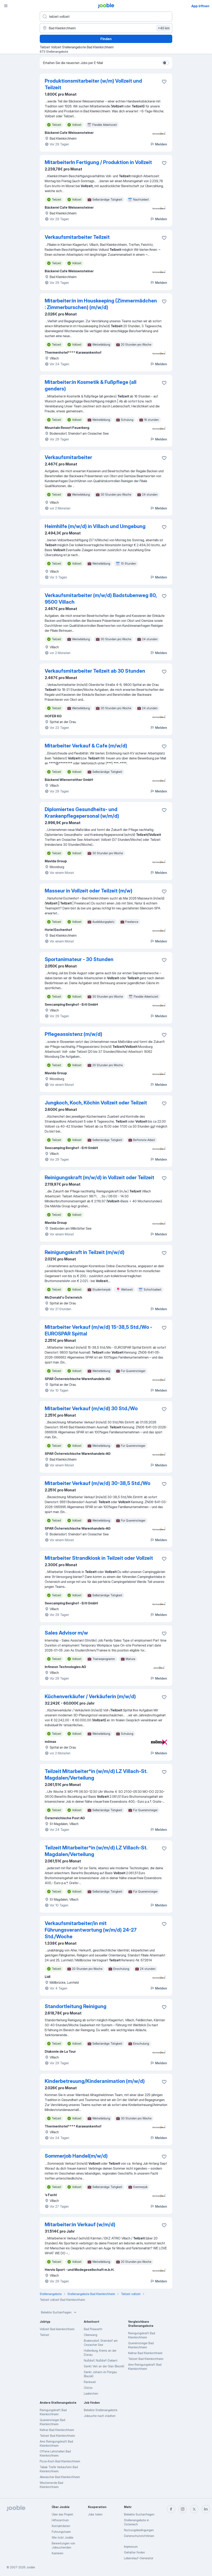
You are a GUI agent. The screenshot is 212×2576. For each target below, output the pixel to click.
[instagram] (182, 2509)
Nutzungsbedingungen (139, 2530)
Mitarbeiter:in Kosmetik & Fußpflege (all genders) (90, 385)
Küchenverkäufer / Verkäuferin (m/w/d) (90, 1696)
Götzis (88, 2387)
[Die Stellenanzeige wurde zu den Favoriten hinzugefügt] (164, 81)
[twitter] (194, 2509)
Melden (158, 144)
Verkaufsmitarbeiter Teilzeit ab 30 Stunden (95, 671)
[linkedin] (206, 2509)
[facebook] (171, 2509)
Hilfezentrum (60, 2520)
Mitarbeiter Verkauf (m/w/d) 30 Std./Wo (91, 1408)
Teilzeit (44, 2335)
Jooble (30, 2567)
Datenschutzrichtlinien (139, 2536)
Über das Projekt (62, 2514)
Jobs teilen (95, 2514)
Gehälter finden (134, 2552)
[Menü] (6, 6)
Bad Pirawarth (93, 2329)
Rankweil (90, 2382)
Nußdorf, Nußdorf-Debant (101, 2360)
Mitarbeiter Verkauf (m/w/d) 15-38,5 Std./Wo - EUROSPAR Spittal (98, 1330)
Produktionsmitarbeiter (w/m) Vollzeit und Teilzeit (93, 84)
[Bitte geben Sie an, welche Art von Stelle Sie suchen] (106, 16)
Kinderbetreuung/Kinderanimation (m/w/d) (95, 2081)
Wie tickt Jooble (62, 2537)
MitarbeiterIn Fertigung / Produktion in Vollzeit (98, 162)
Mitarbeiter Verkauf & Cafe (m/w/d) (86, 746)
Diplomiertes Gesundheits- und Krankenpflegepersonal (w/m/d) (82, 812)
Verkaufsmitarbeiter (68, 457)
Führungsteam (61, 2531)
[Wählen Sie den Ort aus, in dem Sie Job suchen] (106, 28)
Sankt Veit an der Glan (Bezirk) (104, 2366)
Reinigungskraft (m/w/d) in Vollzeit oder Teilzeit (99, 1177)
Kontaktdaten (61, 2526)
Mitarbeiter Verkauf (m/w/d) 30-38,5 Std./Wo (97, 1483)
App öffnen (200, 6)
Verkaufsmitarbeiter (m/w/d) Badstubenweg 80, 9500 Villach (101, 598)
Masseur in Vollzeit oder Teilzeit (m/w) (88, 891)
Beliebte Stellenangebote (100, 2410)
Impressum (131, 2546)
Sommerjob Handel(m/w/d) (76, 2156)
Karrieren (57, 2553)
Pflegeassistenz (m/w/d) (73, 1034)
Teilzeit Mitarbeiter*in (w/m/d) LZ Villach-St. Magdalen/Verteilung (96, 1774)
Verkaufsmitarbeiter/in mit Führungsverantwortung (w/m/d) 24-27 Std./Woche (91, 1929)
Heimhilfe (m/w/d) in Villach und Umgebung (95, 526)
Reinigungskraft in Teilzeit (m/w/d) (84, 1252)
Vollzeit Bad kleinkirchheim (57, 2329)
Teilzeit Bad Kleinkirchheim (145, 2359)
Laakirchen (91, 2393)
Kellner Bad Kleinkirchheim (145, 2353)
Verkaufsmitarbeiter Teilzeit (77, 237)
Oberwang (90, 2335)
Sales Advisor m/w (66, 1633)
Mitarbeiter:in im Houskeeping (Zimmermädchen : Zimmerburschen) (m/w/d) (101, 304)
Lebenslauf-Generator (138, 2558)
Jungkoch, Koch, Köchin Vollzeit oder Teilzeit (96, 1103)
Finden (106, 39)
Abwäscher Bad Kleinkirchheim (60, 2477)
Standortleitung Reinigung (75, 2006)
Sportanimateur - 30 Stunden (79, 959)
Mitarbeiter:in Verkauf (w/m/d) (80, 2224)
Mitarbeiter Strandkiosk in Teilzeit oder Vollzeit (99, 1558)
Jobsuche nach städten (100, 2416)
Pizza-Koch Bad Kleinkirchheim (60, 2461)
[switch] (165, 63)
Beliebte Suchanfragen (59, 2312)
